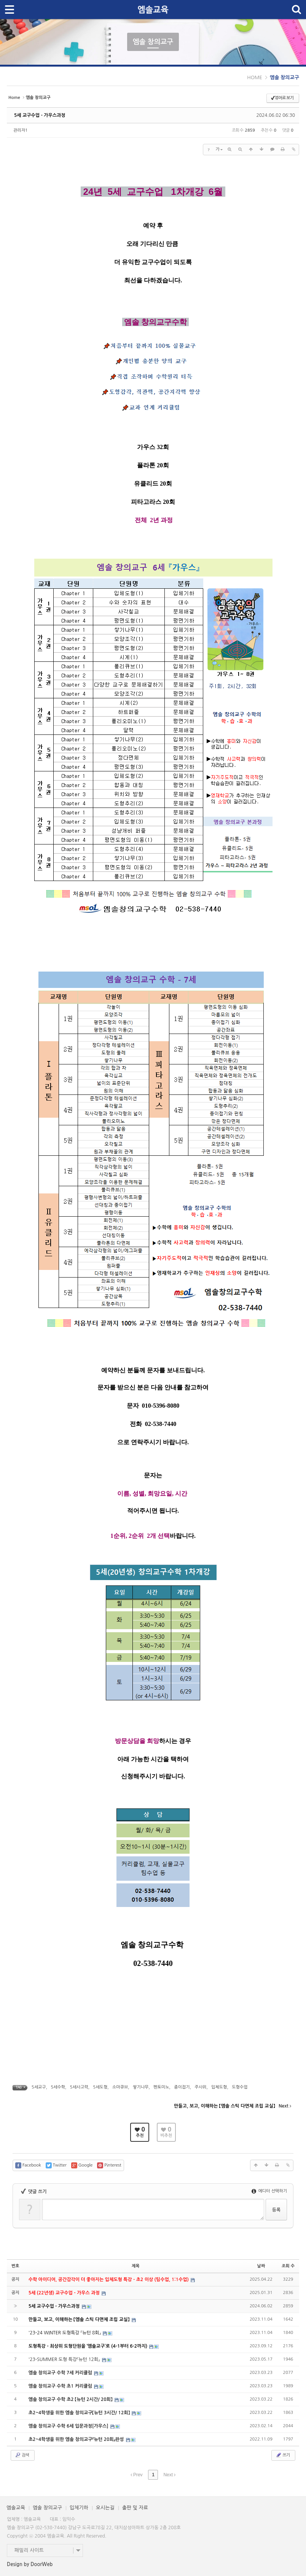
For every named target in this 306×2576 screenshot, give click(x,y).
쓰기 (283, 2455)
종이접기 (182, 2087)
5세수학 (58, 2087)
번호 (15, 2266)
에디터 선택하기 (269, 2191)
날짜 (261, 2266)
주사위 (200, 2087)
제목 (136, 2266)
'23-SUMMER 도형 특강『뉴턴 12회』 (65, 2359)
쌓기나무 (140, 2087)
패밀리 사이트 (29, 2550)
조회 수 (288, 2266)
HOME (254, 77)
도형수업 (239, 2087)
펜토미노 (161, 2087)
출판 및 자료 (135, 2507)
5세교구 (39, 2087)
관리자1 (20, 130)
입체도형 (219, 2087)
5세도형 (100, 2087)
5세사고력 (79, 2087)
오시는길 (105, 2507)
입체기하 (79, 2507)
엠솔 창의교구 (284, 77)
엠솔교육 (15, 2507)
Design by (30, 2564)
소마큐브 (120, 2087)
